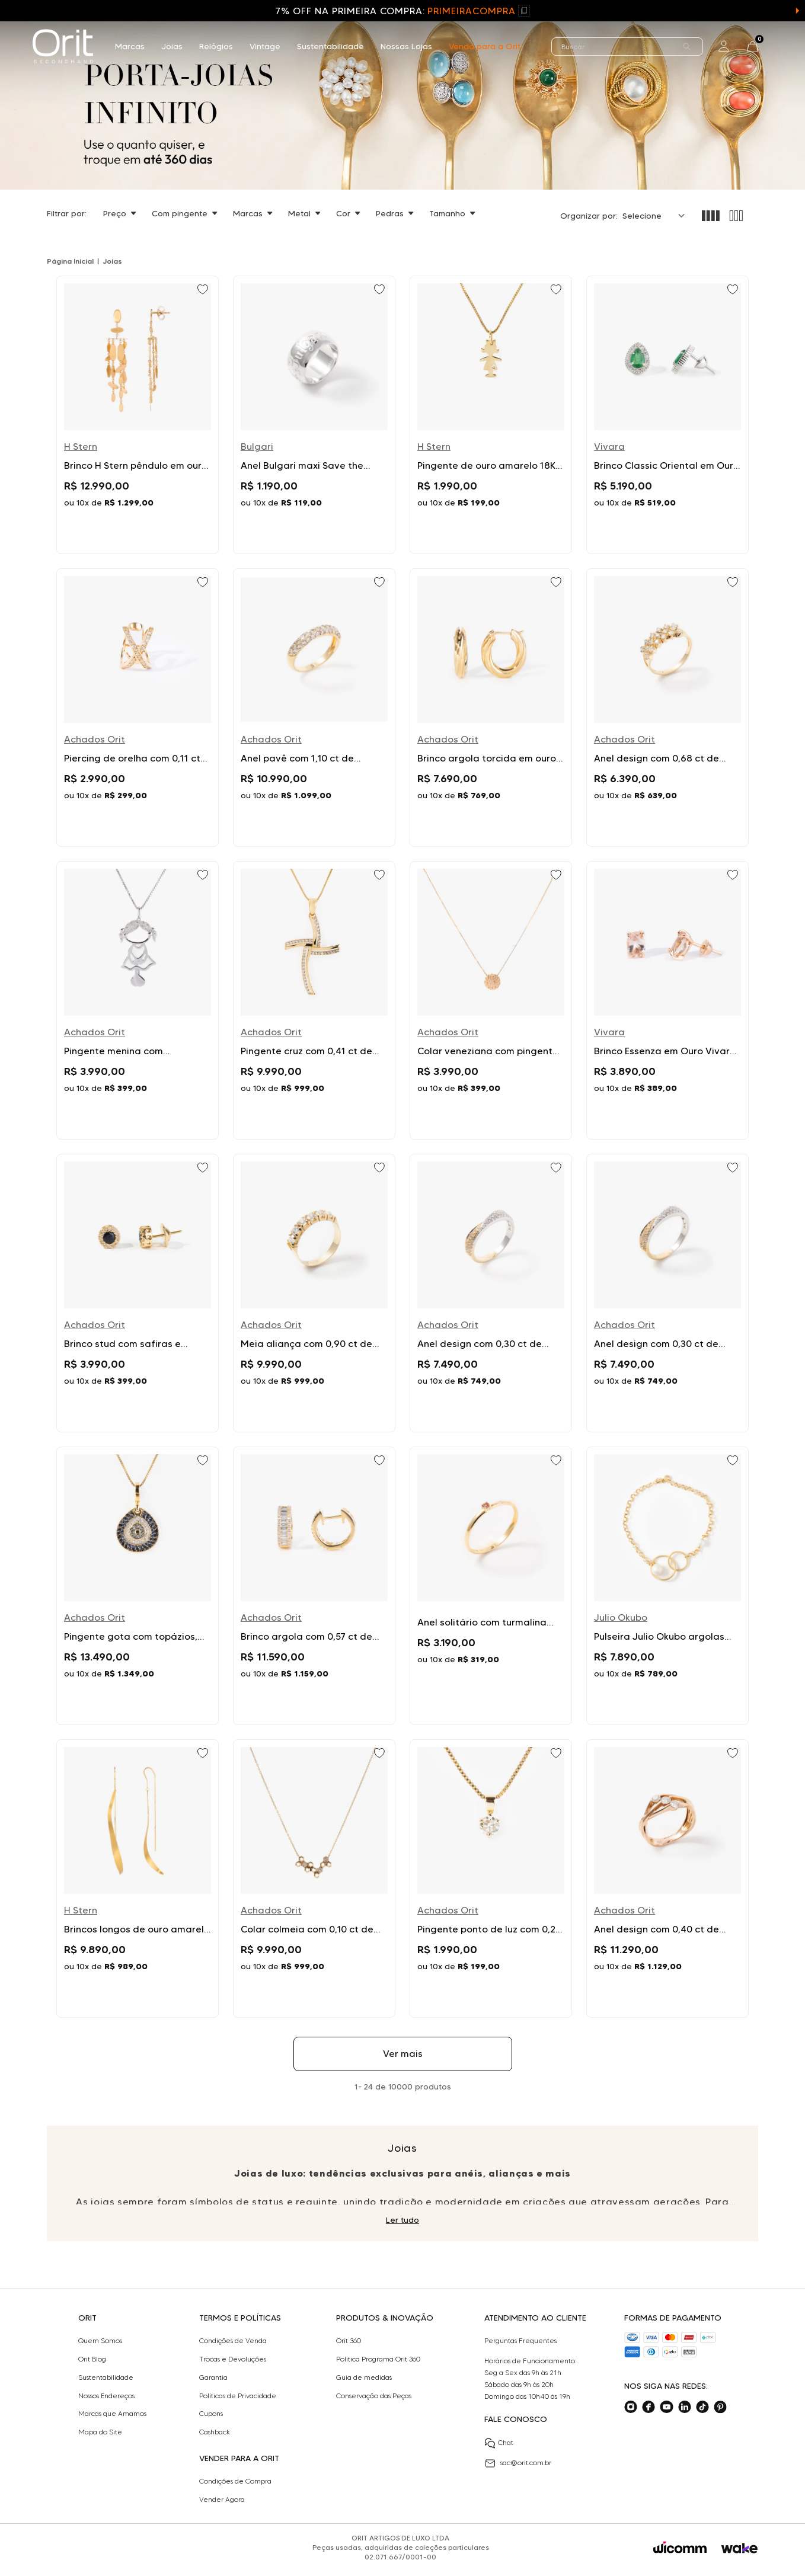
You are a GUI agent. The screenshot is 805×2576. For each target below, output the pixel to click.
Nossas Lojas (406, 46)
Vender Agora (222, 2499)
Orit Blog (92, 2359)
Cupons (211, 2413)
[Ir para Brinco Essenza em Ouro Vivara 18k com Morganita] (667, 1000)
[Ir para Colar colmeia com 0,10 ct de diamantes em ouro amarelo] (314, 1878)
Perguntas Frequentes (520, 2341)
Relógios (216, 46)
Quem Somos (100, 2341)
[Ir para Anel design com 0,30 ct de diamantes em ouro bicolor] (490, 1293)
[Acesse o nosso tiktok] (702, 2407)
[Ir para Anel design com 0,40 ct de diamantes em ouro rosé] (667, 1878)
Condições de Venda (233, 2341)
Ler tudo (402, 2220)
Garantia (213, 2377)
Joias (172, 46)
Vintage (265, 46)
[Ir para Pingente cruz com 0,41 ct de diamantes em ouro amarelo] (314, 1000)
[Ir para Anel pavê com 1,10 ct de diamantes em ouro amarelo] (314, 707)
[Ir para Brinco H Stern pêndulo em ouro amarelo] (137, 414)
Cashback (214, 2432)
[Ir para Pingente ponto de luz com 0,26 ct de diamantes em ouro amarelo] (490, 1878)
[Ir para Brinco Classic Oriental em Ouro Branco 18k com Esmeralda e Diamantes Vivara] (667, 414)
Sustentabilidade (330, 46)
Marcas (130, 46)
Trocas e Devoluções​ (232, 2359)
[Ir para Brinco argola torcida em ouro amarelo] (490, 707)
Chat (498, 2443)
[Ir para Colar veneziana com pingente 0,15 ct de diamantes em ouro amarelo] (490, 1000)
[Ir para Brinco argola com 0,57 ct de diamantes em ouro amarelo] (314, 1585)
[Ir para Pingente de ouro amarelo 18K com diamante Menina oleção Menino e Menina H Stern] (490, 414)
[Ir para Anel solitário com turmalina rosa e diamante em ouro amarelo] (490, 1585)
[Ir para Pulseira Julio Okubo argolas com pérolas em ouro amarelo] (667, 1585)
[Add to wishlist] (204, 290)
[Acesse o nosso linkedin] (684, 2407)
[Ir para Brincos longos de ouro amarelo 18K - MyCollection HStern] (137, 1878)
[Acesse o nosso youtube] (666, 2407)
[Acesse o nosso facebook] (648, 2407)
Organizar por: (589, 215)
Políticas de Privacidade (237, 2396)
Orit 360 (348, 2341)
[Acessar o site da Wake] (739, 2548)
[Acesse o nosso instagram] (630, 2407)
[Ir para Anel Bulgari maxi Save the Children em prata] (314, 414)
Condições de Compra (235, 2481)
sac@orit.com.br (517, 2463)
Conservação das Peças (373, 2396)
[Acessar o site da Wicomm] (680, 2547)
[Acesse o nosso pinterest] (720, 2407)
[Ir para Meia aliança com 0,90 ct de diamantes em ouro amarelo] (314, 1293)
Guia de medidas (364, 2377)
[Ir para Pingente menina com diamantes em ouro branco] (137, 1000)
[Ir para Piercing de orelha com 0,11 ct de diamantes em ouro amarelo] (137, 707)
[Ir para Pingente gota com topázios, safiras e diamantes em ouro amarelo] (137, 1585)
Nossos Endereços (106, 2396)
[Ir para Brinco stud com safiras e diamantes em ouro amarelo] (137, 1293)
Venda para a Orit (484, 46)
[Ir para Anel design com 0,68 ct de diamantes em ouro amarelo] (667, 707)
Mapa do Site (100, 2432)
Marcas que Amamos (112, 2413)
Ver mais (403, 2053)
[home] (63, 46)
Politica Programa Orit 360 (378, 2359)
